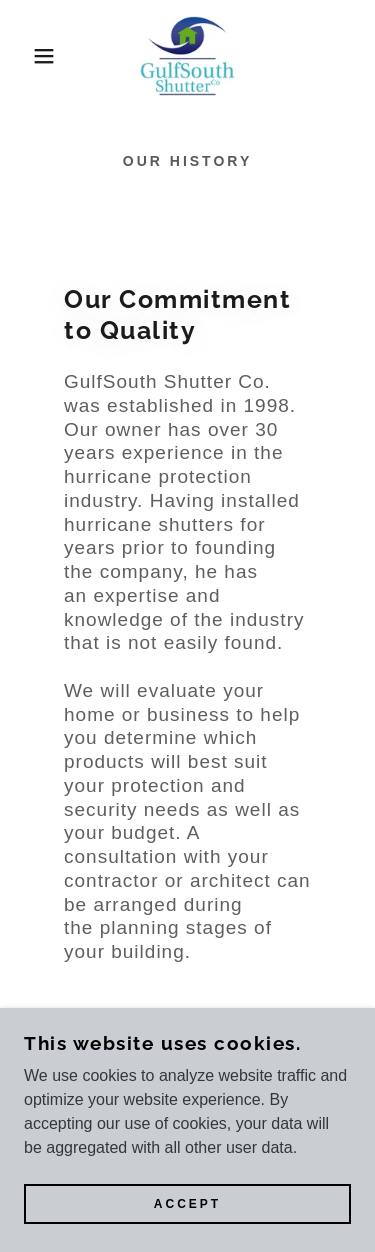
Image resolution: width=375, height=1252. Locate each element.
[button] (29, 56)
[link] (187, 56)
